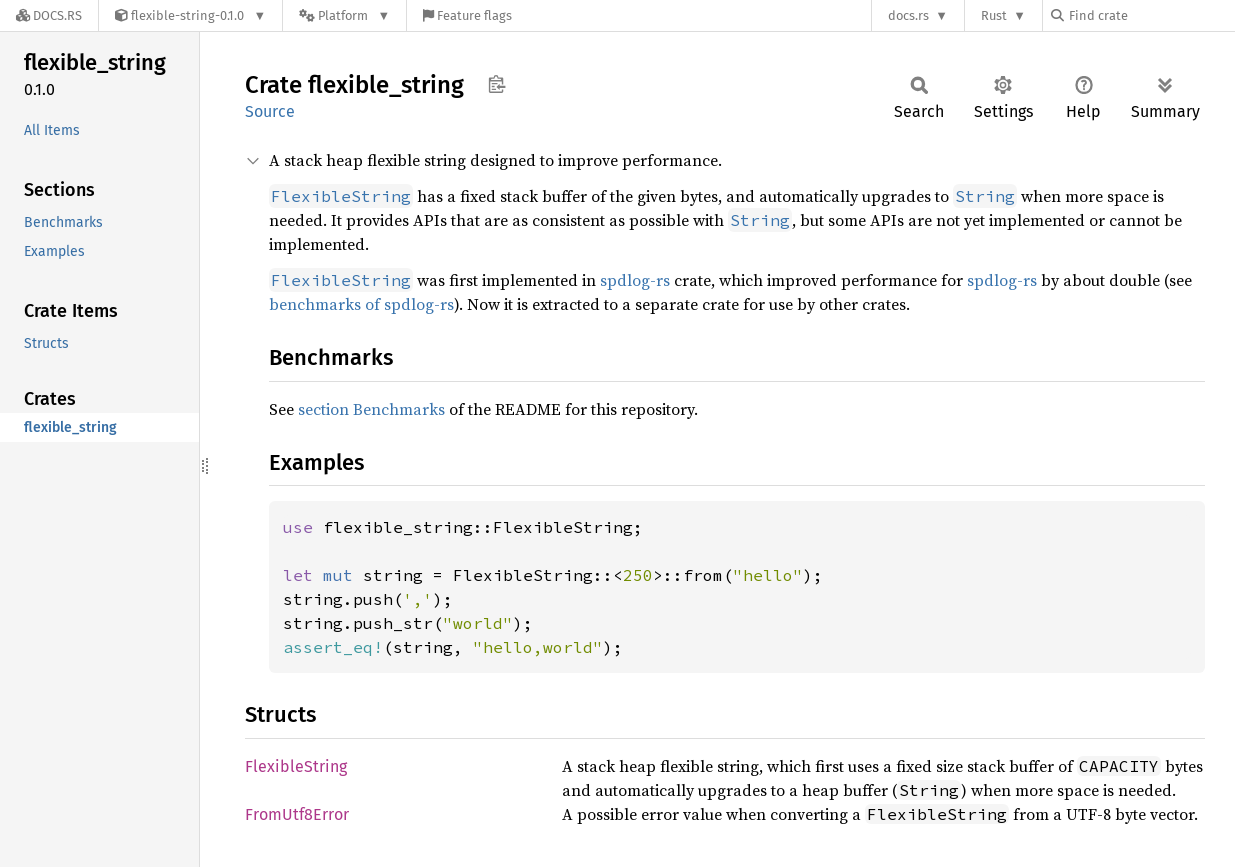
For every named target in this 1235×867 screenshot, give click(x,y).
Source (270, 111)
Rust (994, 15)
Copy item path (496, 84)
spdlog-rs (635, 280)
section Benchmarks (371, 409)
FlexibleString (296, 766)
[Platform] (344, 15)
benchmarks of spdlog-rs (361, 304)
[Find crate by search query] (1151, 15)
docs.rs (908, 15)
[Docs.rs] (49, 15)
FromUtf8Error (297, 814)
